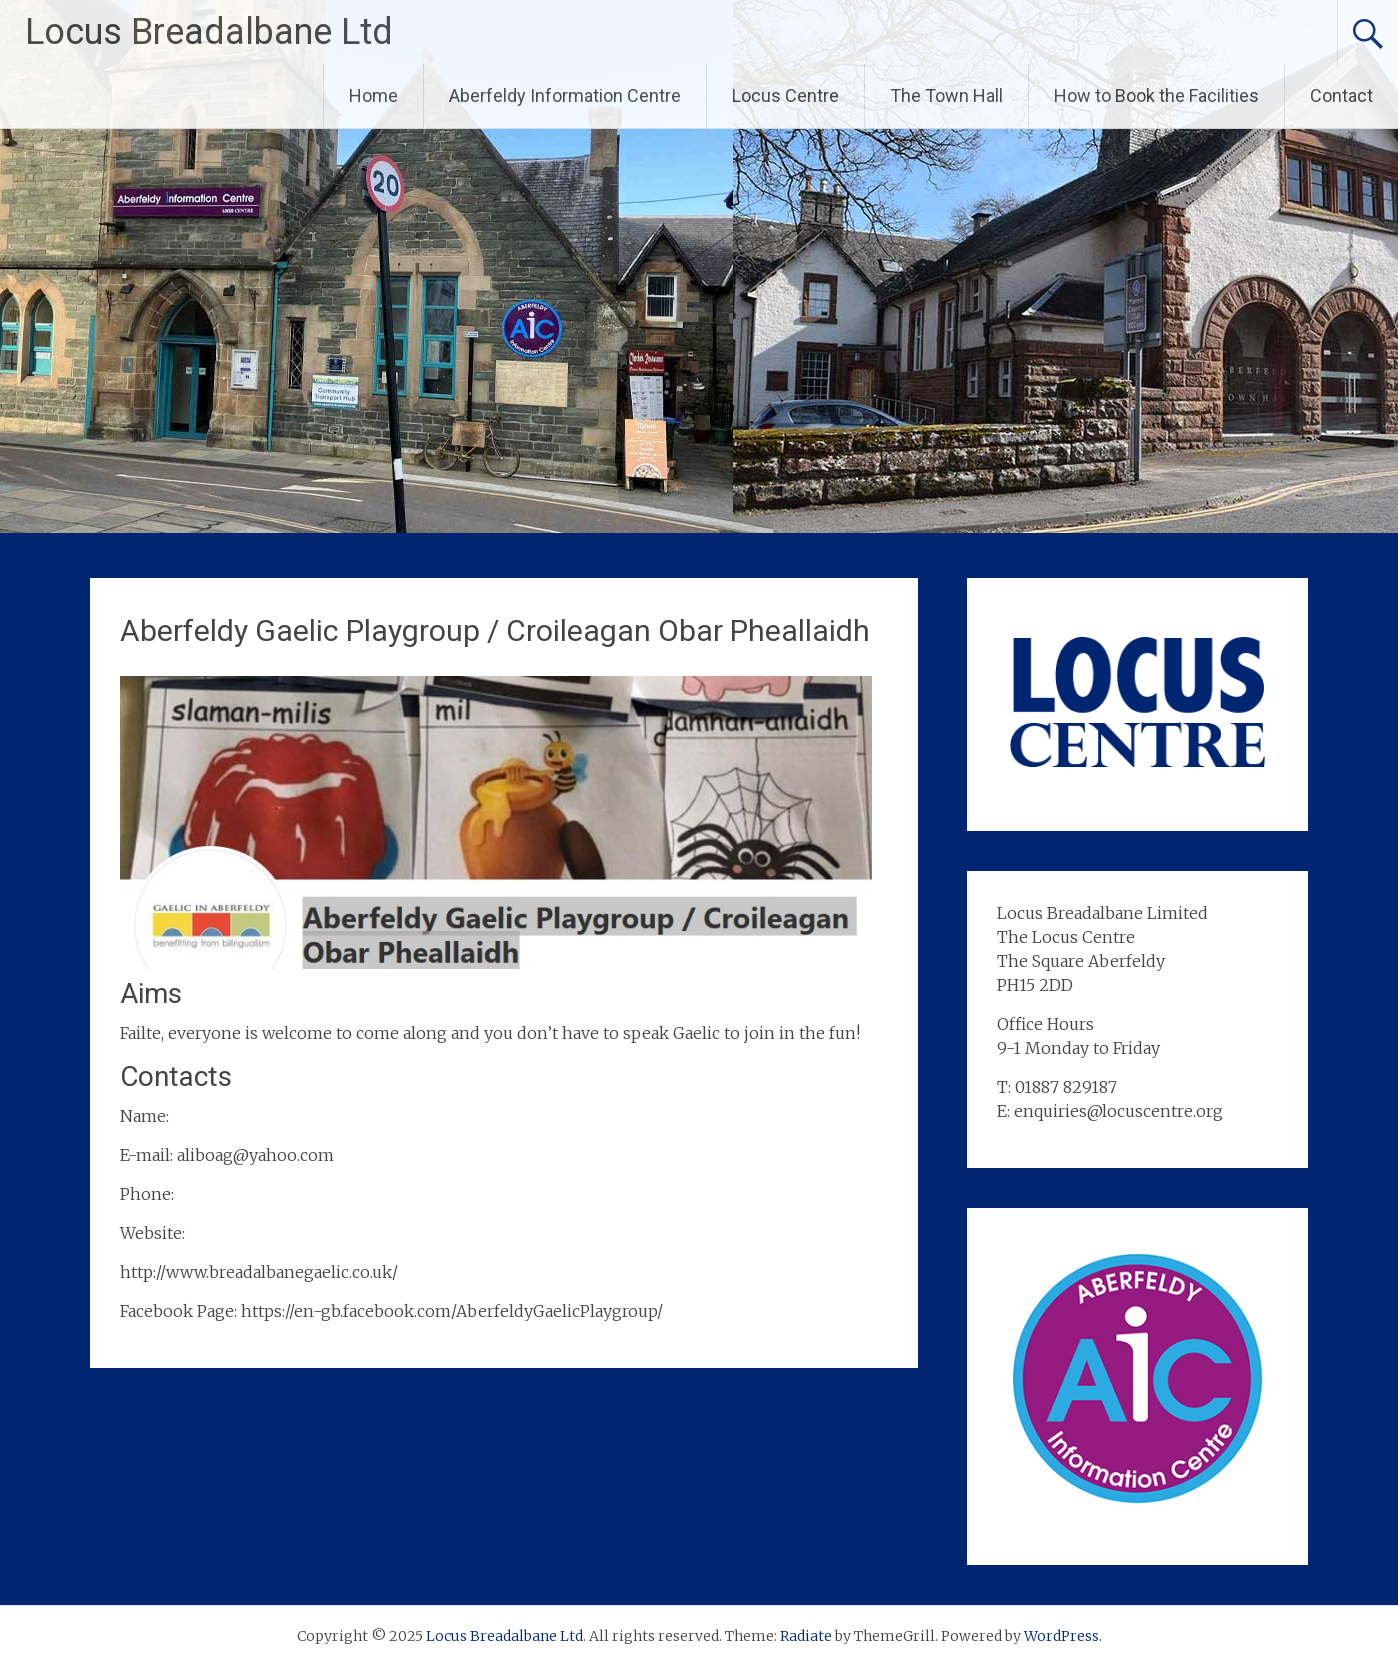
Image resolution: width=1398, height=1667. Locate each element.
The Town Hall (946, 95)
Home (373, 95)
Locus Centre (785, 95)
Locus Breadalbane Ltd (209, 32)
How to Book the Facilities (1156, 95)
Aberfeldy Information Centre (565, 95)
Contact (1341, 95)
